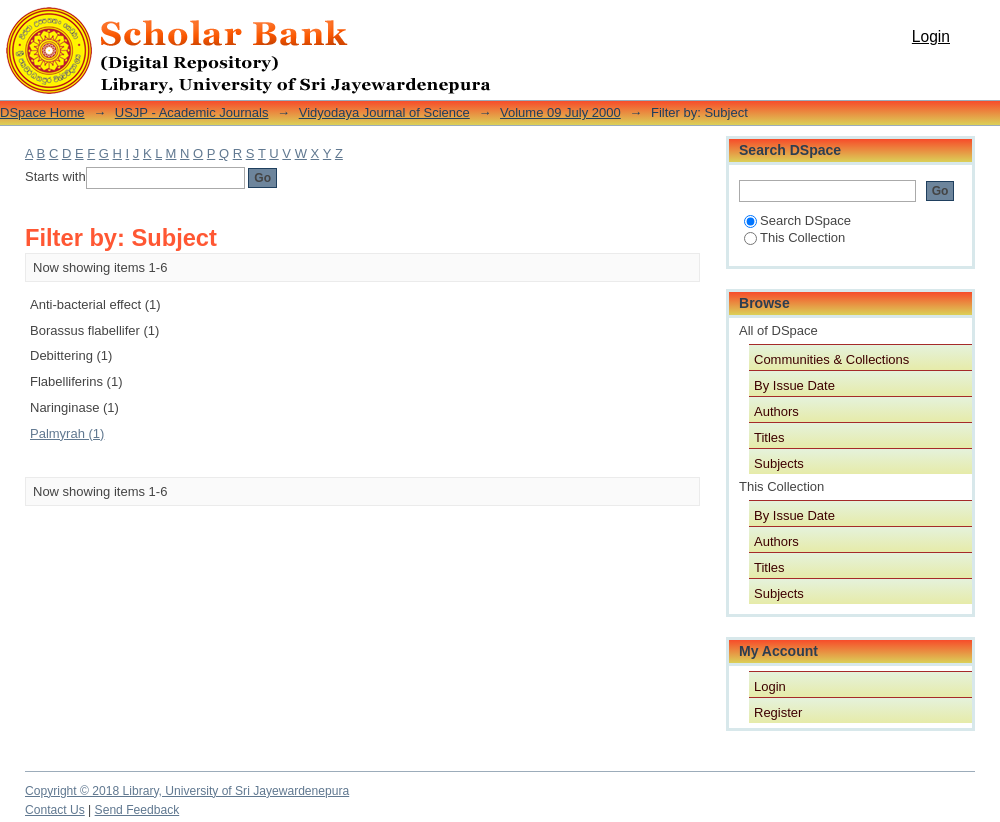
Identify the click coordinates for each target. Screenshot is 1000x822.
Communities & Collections (831, 359)
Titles (769, 437)
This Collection (794, 237)
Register (778, 712)
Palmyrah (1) (67, 433)
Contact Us (55, 810)
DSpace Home (42, 112)
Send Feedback (137, 810)
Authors (776, 411)
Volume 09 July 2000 (560, 112)
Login (931, 36)
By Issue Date (794, 385)
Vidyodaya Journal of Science (384, 112)
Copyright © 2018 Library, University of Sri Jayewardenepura (187, 791)
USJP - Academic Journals (192, 112)
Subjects (779, 463)
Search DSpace (797, 220)
